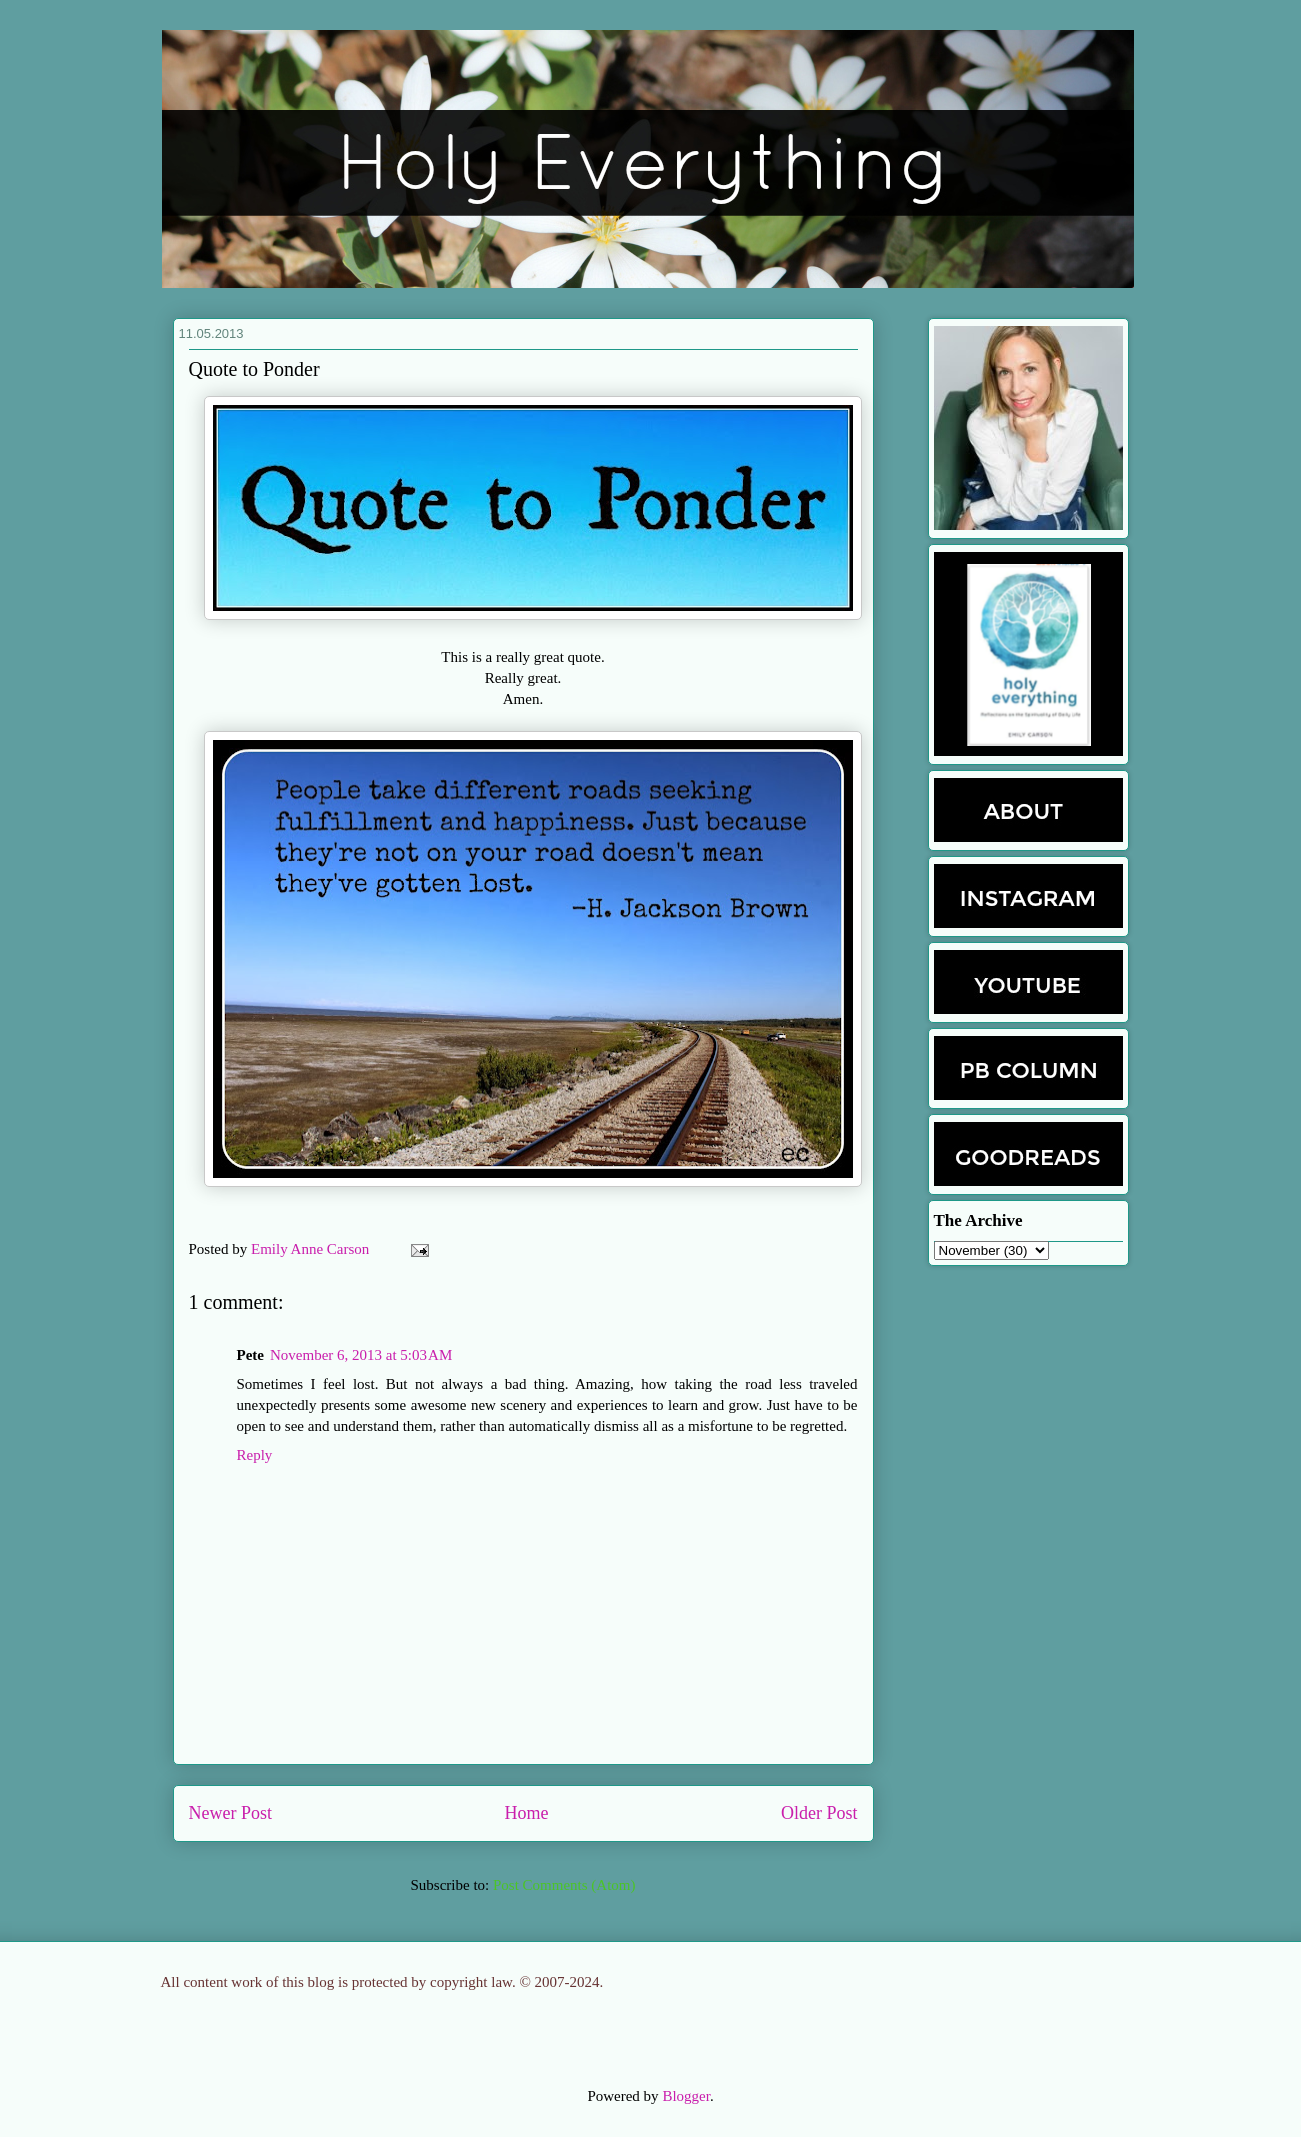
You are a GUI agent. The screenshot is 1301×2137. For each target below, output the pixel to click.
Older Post (819, 1813)
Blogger (686, 2096)
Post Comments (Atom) (564, 1885)
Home (527, 1813)
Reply (255, 1455)
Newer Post (231, 1813)
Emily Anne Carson (312, 1249)
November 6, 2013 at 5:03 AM (361, 1355)
